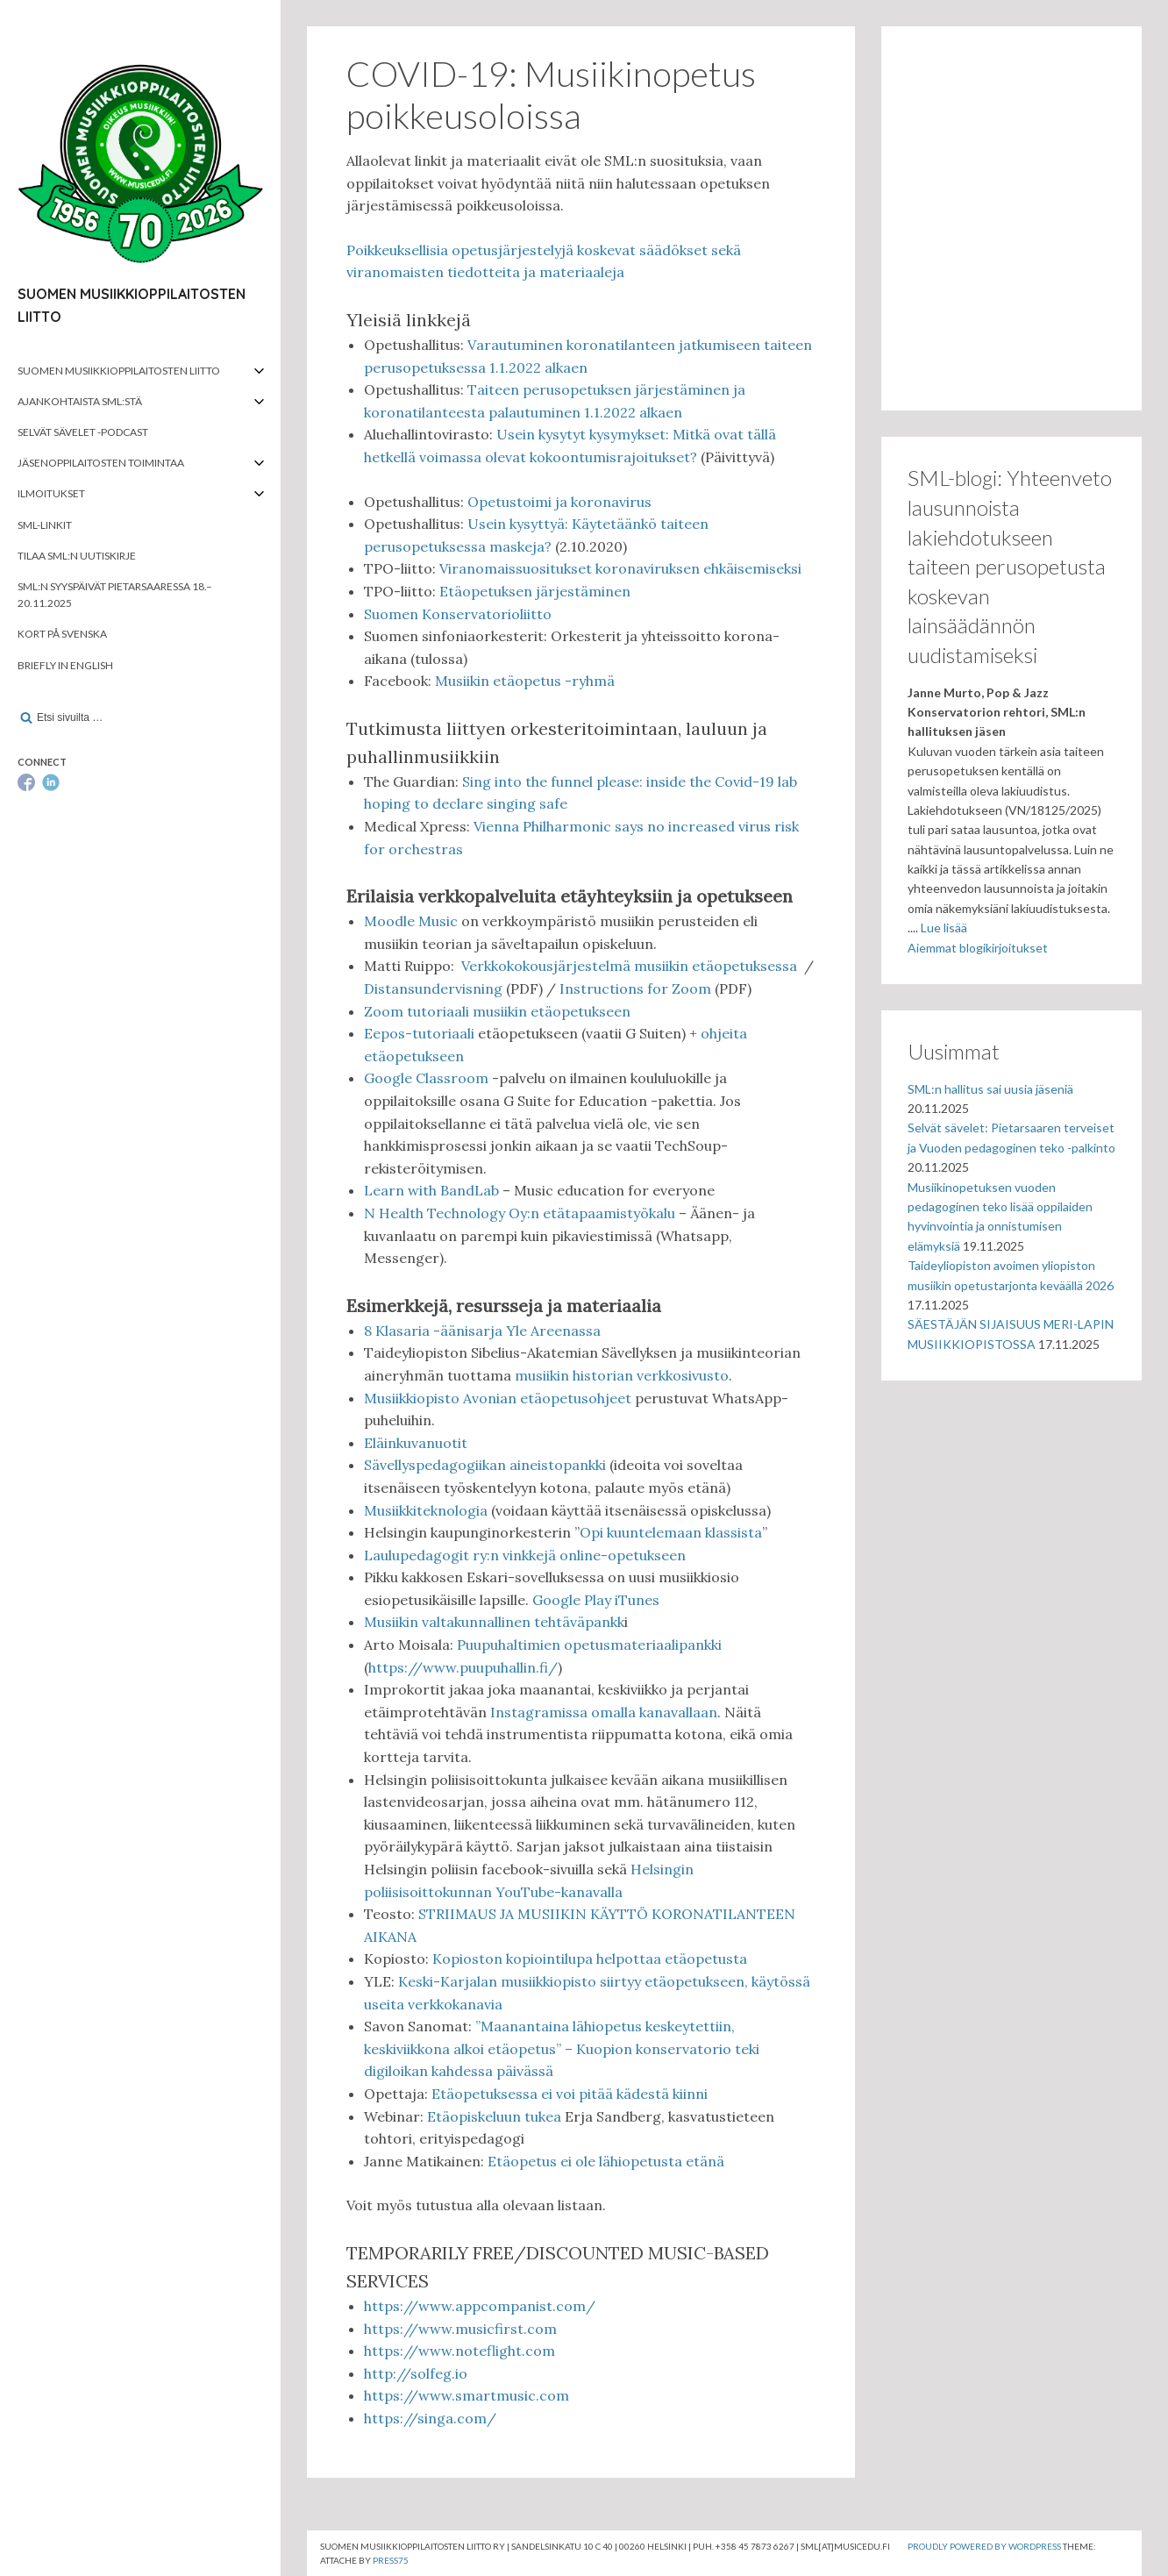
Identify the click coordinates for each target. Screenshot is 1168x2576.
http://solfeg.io (415, 2373)
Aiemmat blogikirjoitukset (978, 947)
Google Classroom (426, 1078)
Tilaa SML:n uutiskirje (77, 555)
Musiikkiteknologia (426, 1510)
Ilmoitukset (51, 493)
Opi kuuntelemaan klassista (671, 1532)
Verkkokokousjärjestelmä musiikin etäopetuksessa (631, 965)
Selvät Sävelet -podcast (83, 432)
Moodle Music (411, 921)
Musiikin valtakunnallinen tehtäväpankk (494, 1622)
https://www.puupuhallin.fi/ (463, 1667)
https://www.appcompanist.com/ (479, 2306)
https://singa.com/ (430, 2418)
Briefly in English (65, 665)
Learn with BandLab (431, 1190)
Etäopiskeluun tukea (494, 2116)
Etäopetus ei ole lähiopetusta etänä (606, 2161)
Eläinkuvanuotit (415, 1443)
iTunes (637, 1600)
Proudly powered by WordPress (984, 2546)
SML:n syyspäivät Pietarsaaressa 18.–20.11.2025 (115, 595)
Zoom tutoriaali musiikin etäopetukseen (497, 1011)
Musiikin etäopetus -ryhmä (525, 680)
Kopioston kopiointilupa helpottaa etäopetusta (589, 1958)
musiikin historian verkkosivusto (622, 1375)
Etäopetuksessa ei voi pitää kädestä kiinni (569, 2093)
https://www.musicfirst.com (460, 2328)
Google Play (571, 1600)
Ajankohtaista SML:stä (80, 401)
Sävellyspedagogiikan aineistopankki (485, 1465)
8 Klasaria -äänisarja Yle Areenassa (482, 1330)
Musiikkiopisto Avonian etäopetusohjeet (497, 1398)
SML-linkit (45, 525)
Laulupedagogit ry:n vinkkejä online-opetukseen (525, 1555)
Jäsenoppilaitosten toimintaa (101, 462)
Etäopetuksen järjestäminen (534, 591)
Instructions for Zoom (635, 988)
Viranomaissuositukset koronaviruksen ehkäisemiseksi (620, 568)
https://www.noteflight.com (459, 2350)
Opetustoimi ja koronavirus (559, 501)
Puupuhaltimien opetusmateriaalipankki (589, 1644)
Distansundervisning (435, 988)
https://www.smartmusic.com (466, 2395)
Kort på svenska (62, 633)
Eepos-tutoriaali (421, 1033)
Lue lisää (944, 927)
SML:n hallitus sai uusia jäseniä (990, 1088)
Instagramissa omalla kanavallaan (603, 1712)
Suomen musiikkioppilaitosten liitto (119, 370)
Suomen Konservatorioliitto (458, 614)
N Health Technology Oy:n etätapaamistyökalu (519, 1213)
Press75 (391, 2560)
